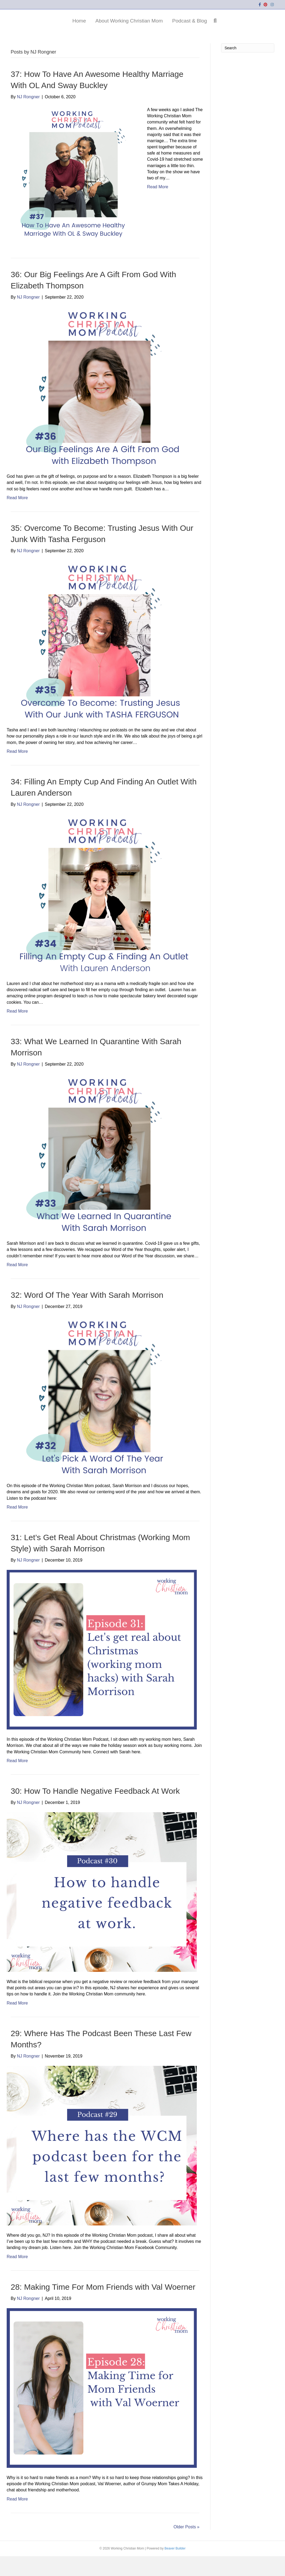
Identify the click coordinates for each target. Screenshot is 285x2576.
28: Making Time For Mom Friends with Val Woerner (103, 2306)
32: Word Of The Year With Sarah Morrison (87, 1314)
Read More (157, 206)
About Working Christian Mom (91, 30)
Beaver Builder (175, 2568)
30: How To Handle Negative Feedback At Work (95, 1810)
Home (42, 30)
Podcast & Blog (227, 30)
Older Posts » (186, 2546)
